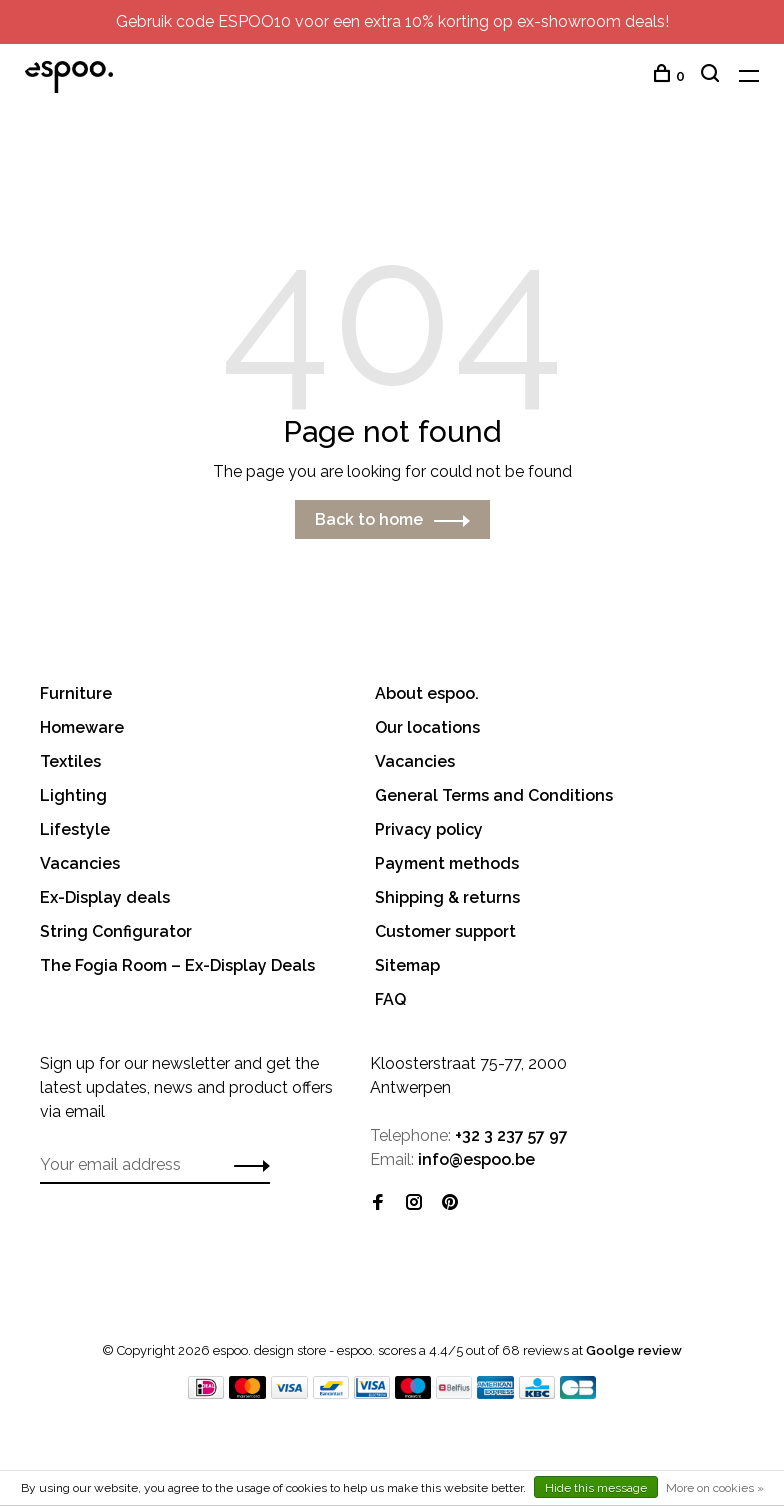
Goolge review (634, 1350)
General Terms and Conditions (494, 795)
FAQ (390, 999)
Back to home (369, 519)
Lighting (73, 795)
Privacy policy (429, 829)
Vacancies (80, 863)
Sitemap (407, 965)
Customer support (445, 931)
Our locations (427, 727)
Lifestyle (75, 829)
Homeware (82, 727)
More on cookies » (715, 1488)
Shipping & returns (447, 897)
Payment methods (447, 863)
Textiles (70, 761)
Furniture (76, 693)
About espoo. (427, 693)
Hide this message (596, 1488)
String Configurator (116, 931)
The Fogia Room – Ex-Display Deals (177, 965)
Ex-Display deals (105, 897)
